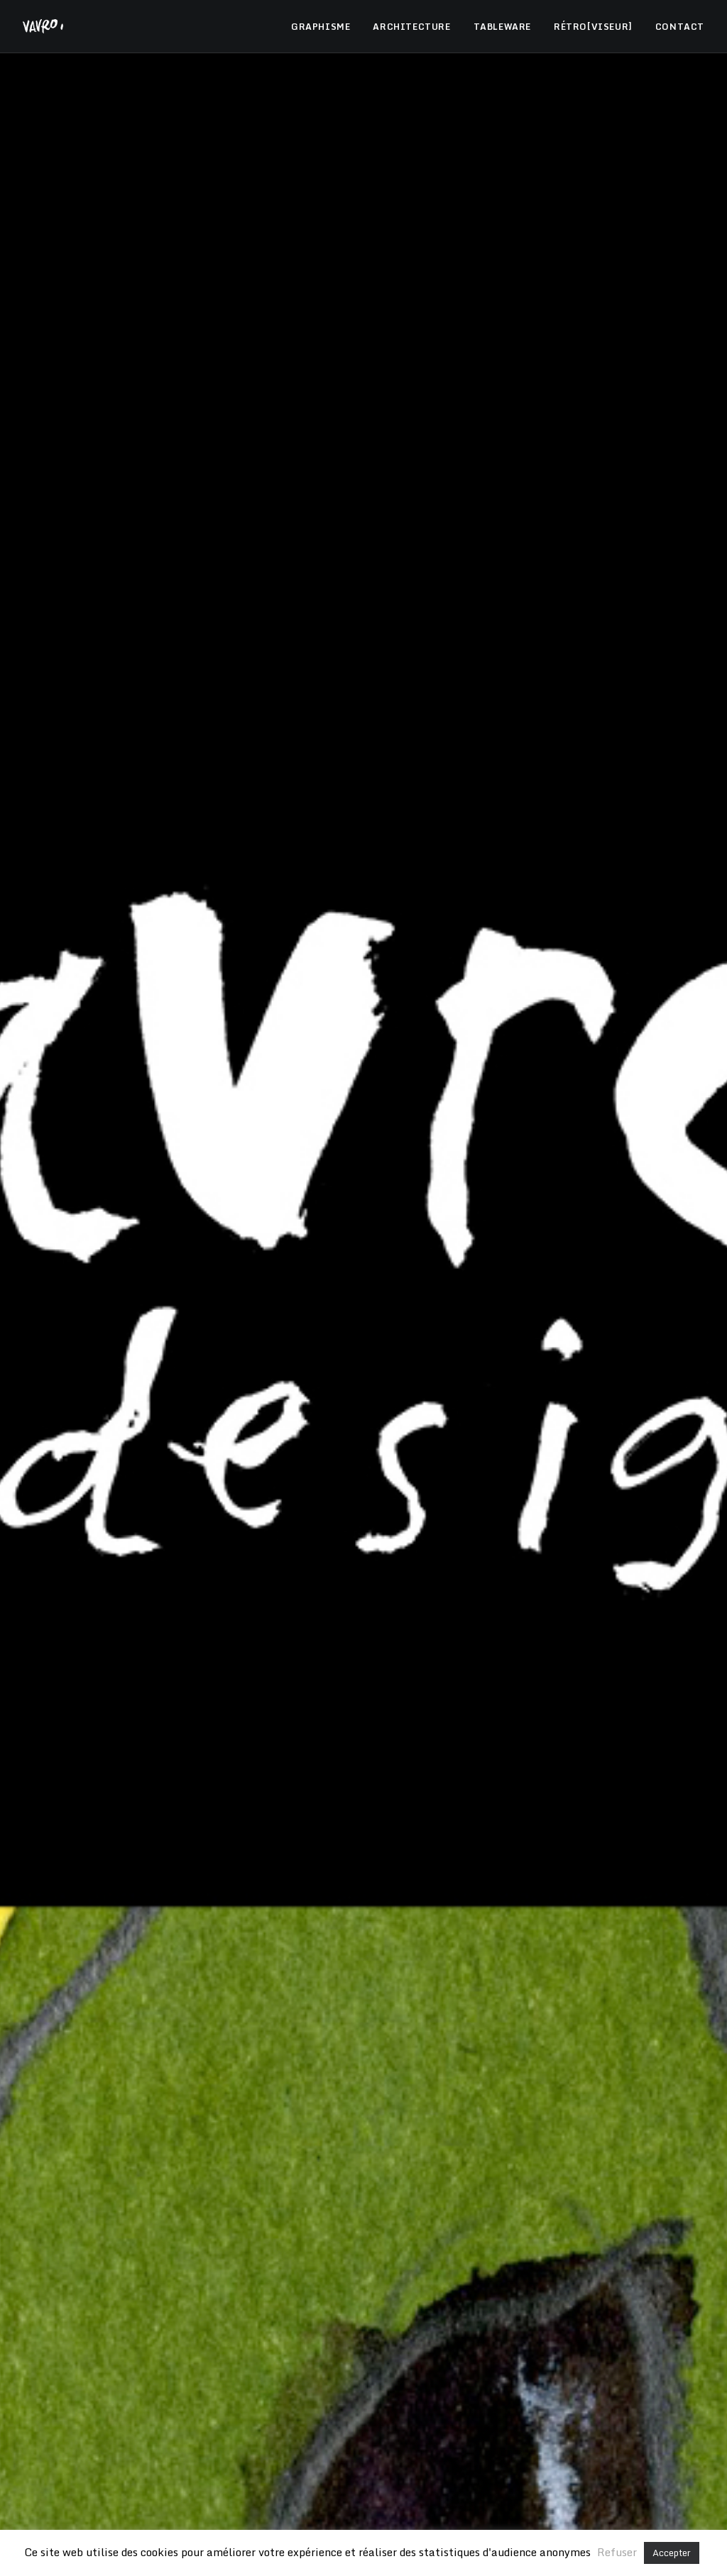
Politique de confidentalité (514, 2377)
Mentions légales (400, 2377)
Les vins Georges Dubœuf (435, 2451)
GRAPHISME (320, 26)
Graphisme (307, 686)
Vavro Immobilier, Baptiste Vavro (363, 2511)
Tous (254, 686)
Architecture (383, 686)
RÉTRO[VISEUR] (593, 26)
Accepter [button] (671, 2552)
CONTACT (679, 26)
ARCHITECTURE (411, 26)
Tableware (458, 686)
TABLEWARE (502, 26)
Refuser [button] (617, 2551)
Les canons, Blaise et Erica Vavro (364, 2480)
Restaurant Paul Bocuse (288, 2451)
